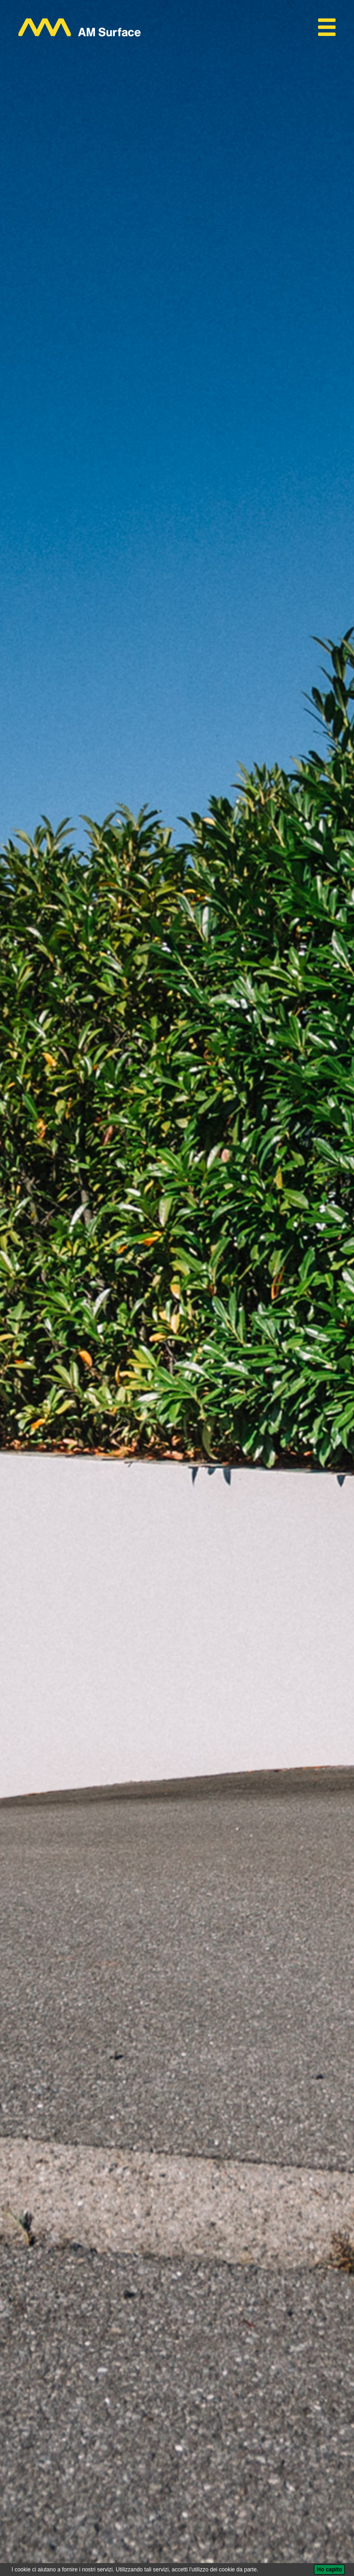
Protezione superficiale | (90, 2358)
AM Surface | (38, 2358)
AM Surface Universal (157, 2359)
